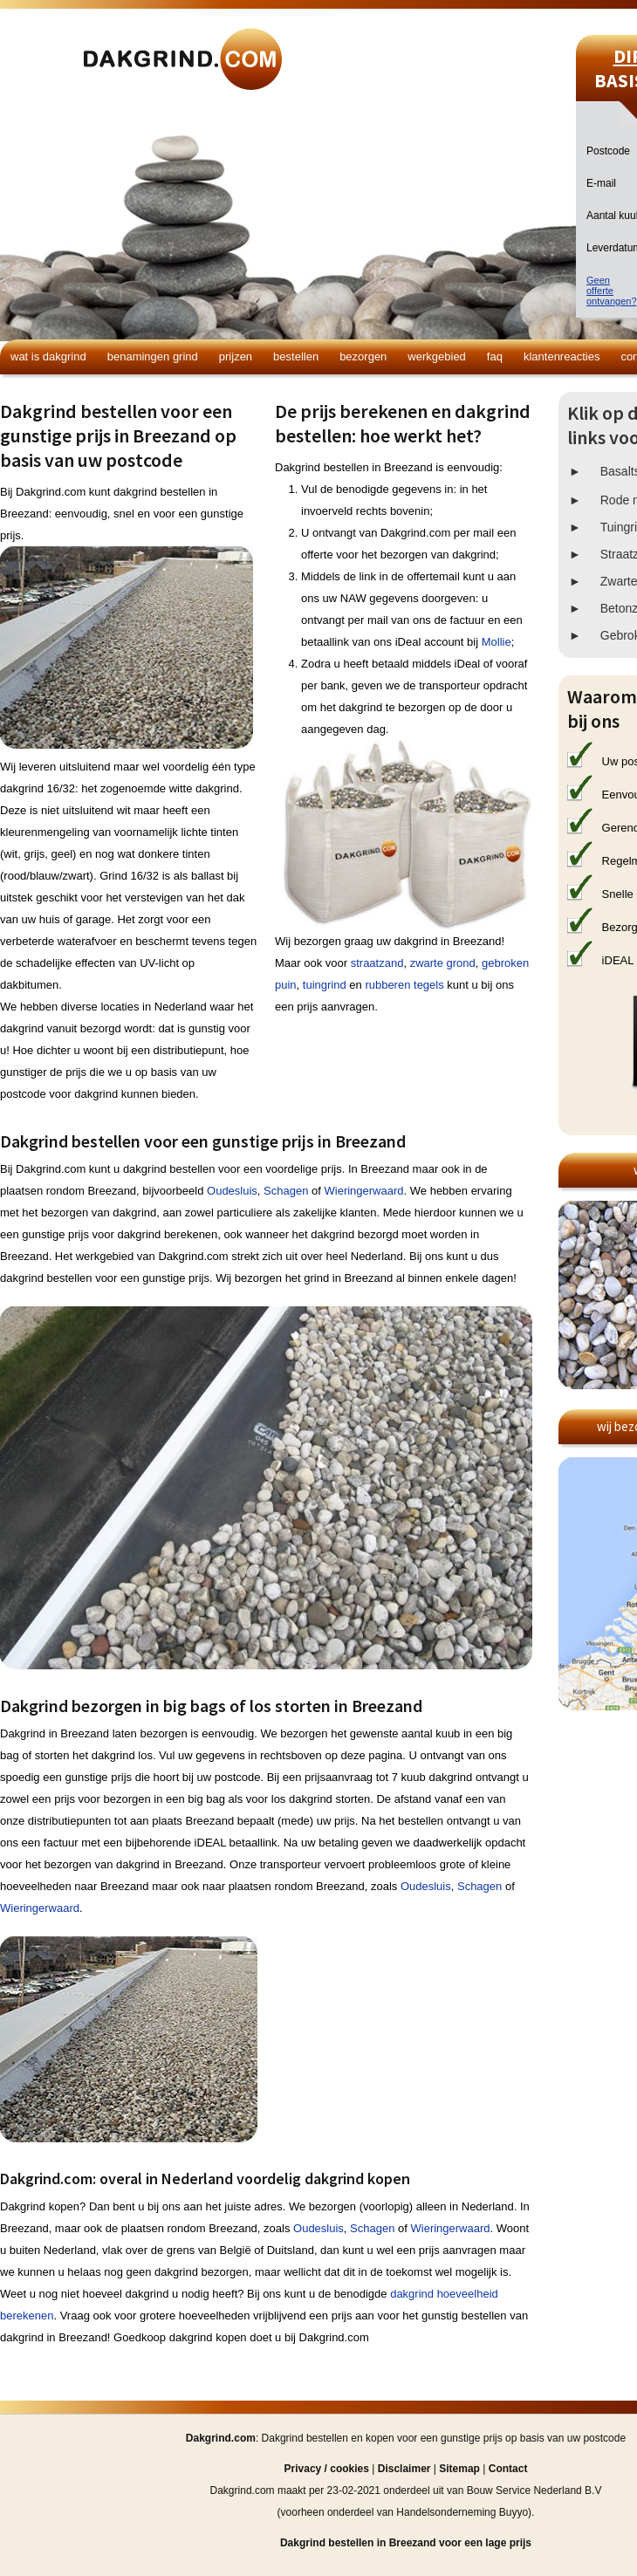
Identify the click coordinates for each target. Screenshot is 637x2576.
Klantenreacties (561, 356)
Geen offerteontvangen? (611, 290)
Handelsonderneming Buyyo (462, 2512)
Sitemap (459, 2469)
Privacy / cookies (326, 2469)
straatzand (377, 962)
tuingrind (324, 984)
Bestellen (295, 356)
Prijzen (235, 356)
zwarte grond (443, 962)
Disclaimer (404, 2469)
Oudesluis (232, 1190)
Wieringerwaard (364, 1190)
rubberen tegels (404, 984)
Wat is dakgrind (48, 356)
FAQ (495, 356)
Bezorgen (363, 356)
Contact (508, 2469)
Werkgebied (437, 356)
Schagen (286, 1190)
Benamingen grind (152, 356)
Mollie (496, 641)
